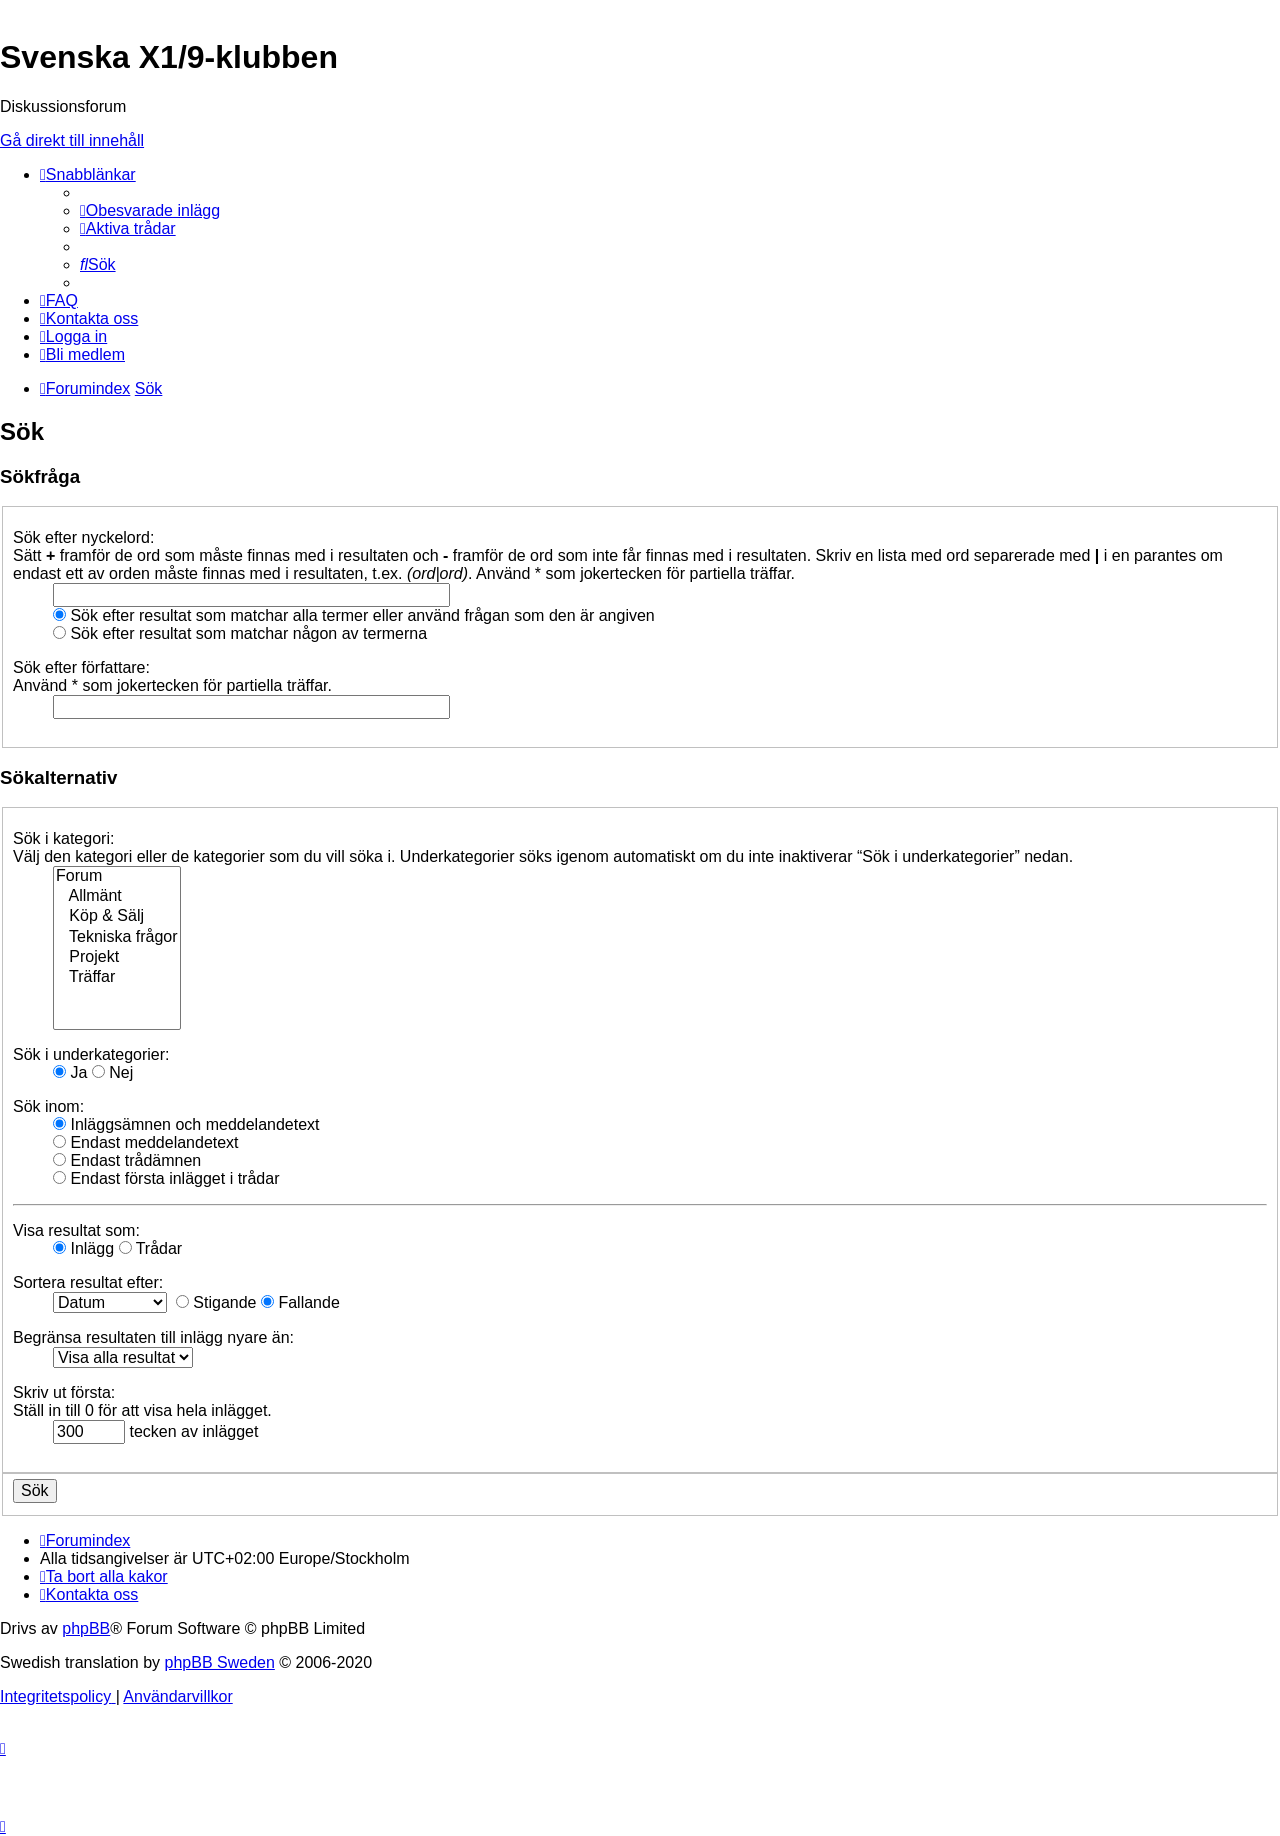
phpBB (86, 1628)
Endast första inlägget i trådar (166, 1178)
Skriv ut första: (64, 1392)
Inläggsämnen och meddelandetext (186, 1124)
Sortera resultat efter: (88, 1282)
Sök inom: (48, 1106)
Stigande (216, 1302)
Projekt (117, 958)
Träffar (117, 978)
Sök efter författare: (81, 667)
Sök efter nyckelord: (83, 537)
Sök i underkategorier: (91, 1054)
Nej (112, 1072)
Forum (117, 877)
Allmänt (117, 897)
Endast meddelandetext (146, 1142)
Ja (70, 1072)
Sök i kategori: (63, 838)
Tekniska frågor (117, 938)
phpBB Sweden (220, 1662)
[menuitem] (150, 210)
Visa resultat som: (76, 1230)
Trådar (151, 1248)
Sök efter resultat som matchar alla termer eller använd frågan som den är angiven (354, 615)
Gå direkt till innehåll (72, 140)
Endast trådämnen (127, 1160)
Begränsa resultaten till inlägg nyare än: (153, 1337)
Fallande (300, 1302)
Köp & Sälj (117, 917)
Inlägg (83, 1248)
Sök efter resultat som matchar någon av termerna (240, 633)
